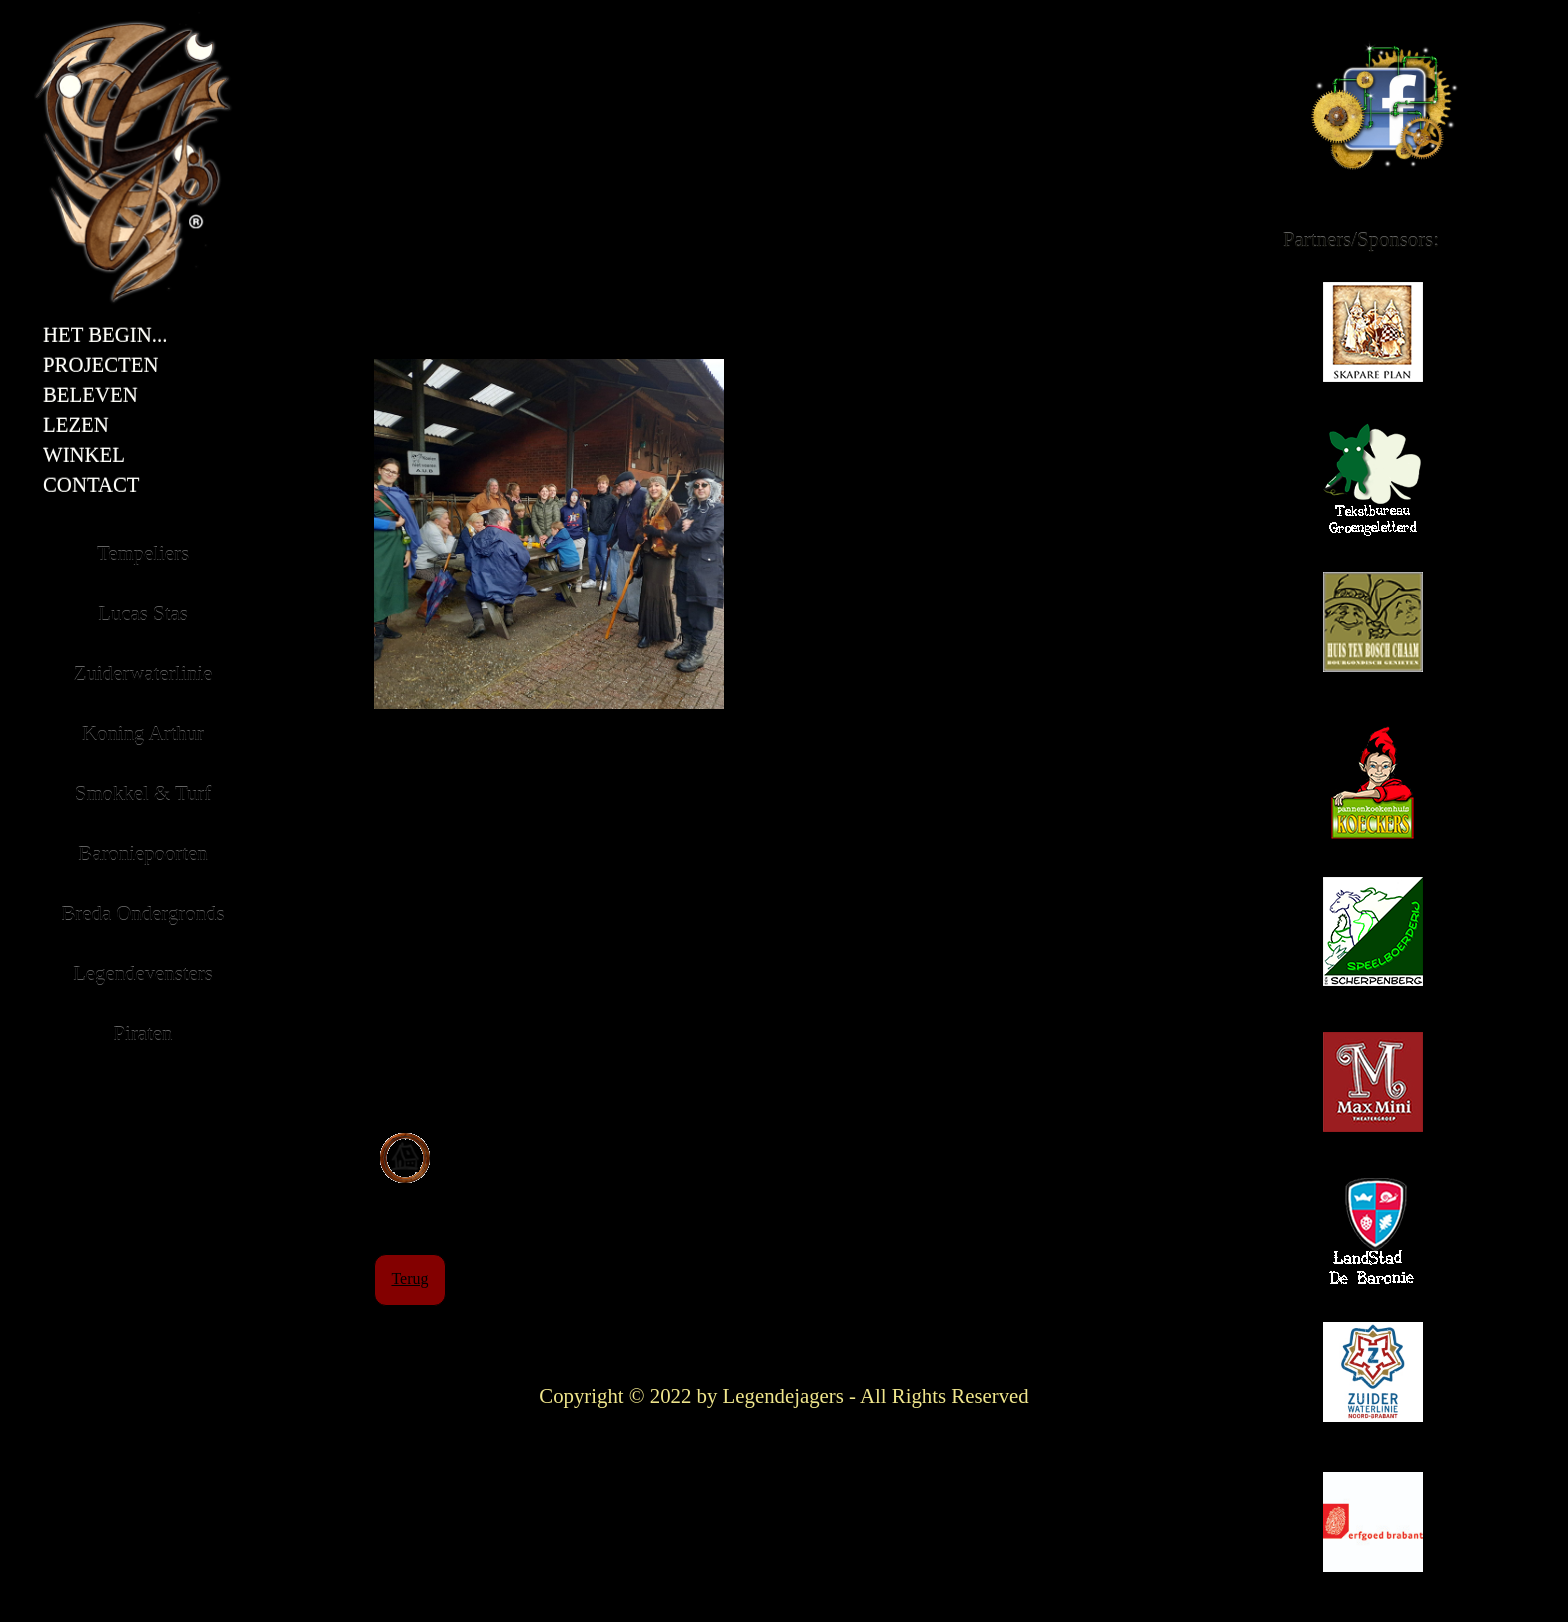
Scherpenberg (1373, 941)
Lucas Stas (143, 613)
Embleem (64, 17)
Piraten (143, 1033)
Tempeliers (143, 553)
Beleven (90, 395)
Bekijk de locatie (515, 1143)
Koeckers (1373, 791)
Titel (299, 17)
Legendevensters (143, 973)
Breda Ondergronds (142, 913)
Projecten (101, 365)
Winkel (84, 455)
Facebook (1315, 17)
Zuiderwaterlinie (1376, 1381)
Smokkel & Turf (143, 793)
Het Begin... (105, 335)
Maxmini (1373, 1091)
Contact (91, 485)
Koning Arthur (143, 733)
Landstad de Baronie (1373, 1247)
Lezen (76, 425)
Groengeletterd (1373, 491)
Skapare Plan (1373, 341)
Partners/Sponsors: (1361, 239)
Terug (409, 1278)
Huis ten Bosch (1373, 631)
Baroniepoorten (142, 853)
